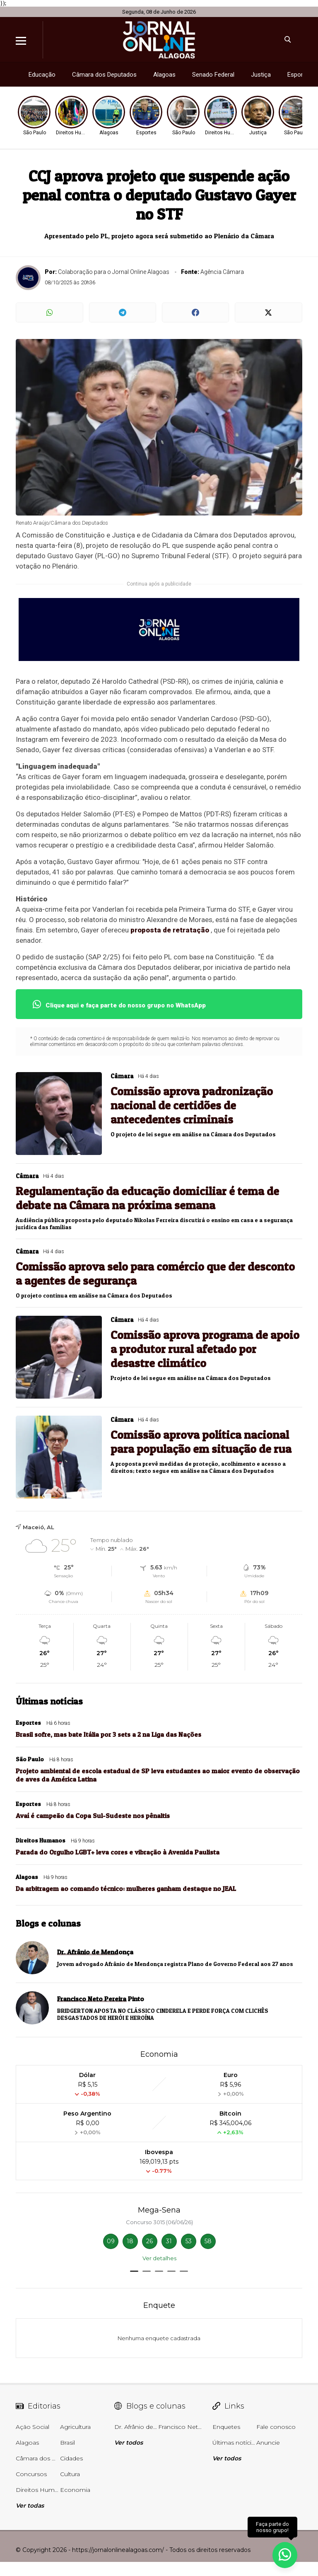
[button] (134, 2271)
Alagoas (164, 74)
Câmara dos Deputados (104, 74)
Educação (42, 74)
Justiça (261, 74)
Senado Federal (213, 74)
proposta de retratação (169, 930)
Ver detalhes (159, 2258)
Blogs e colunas (48, 1923)
